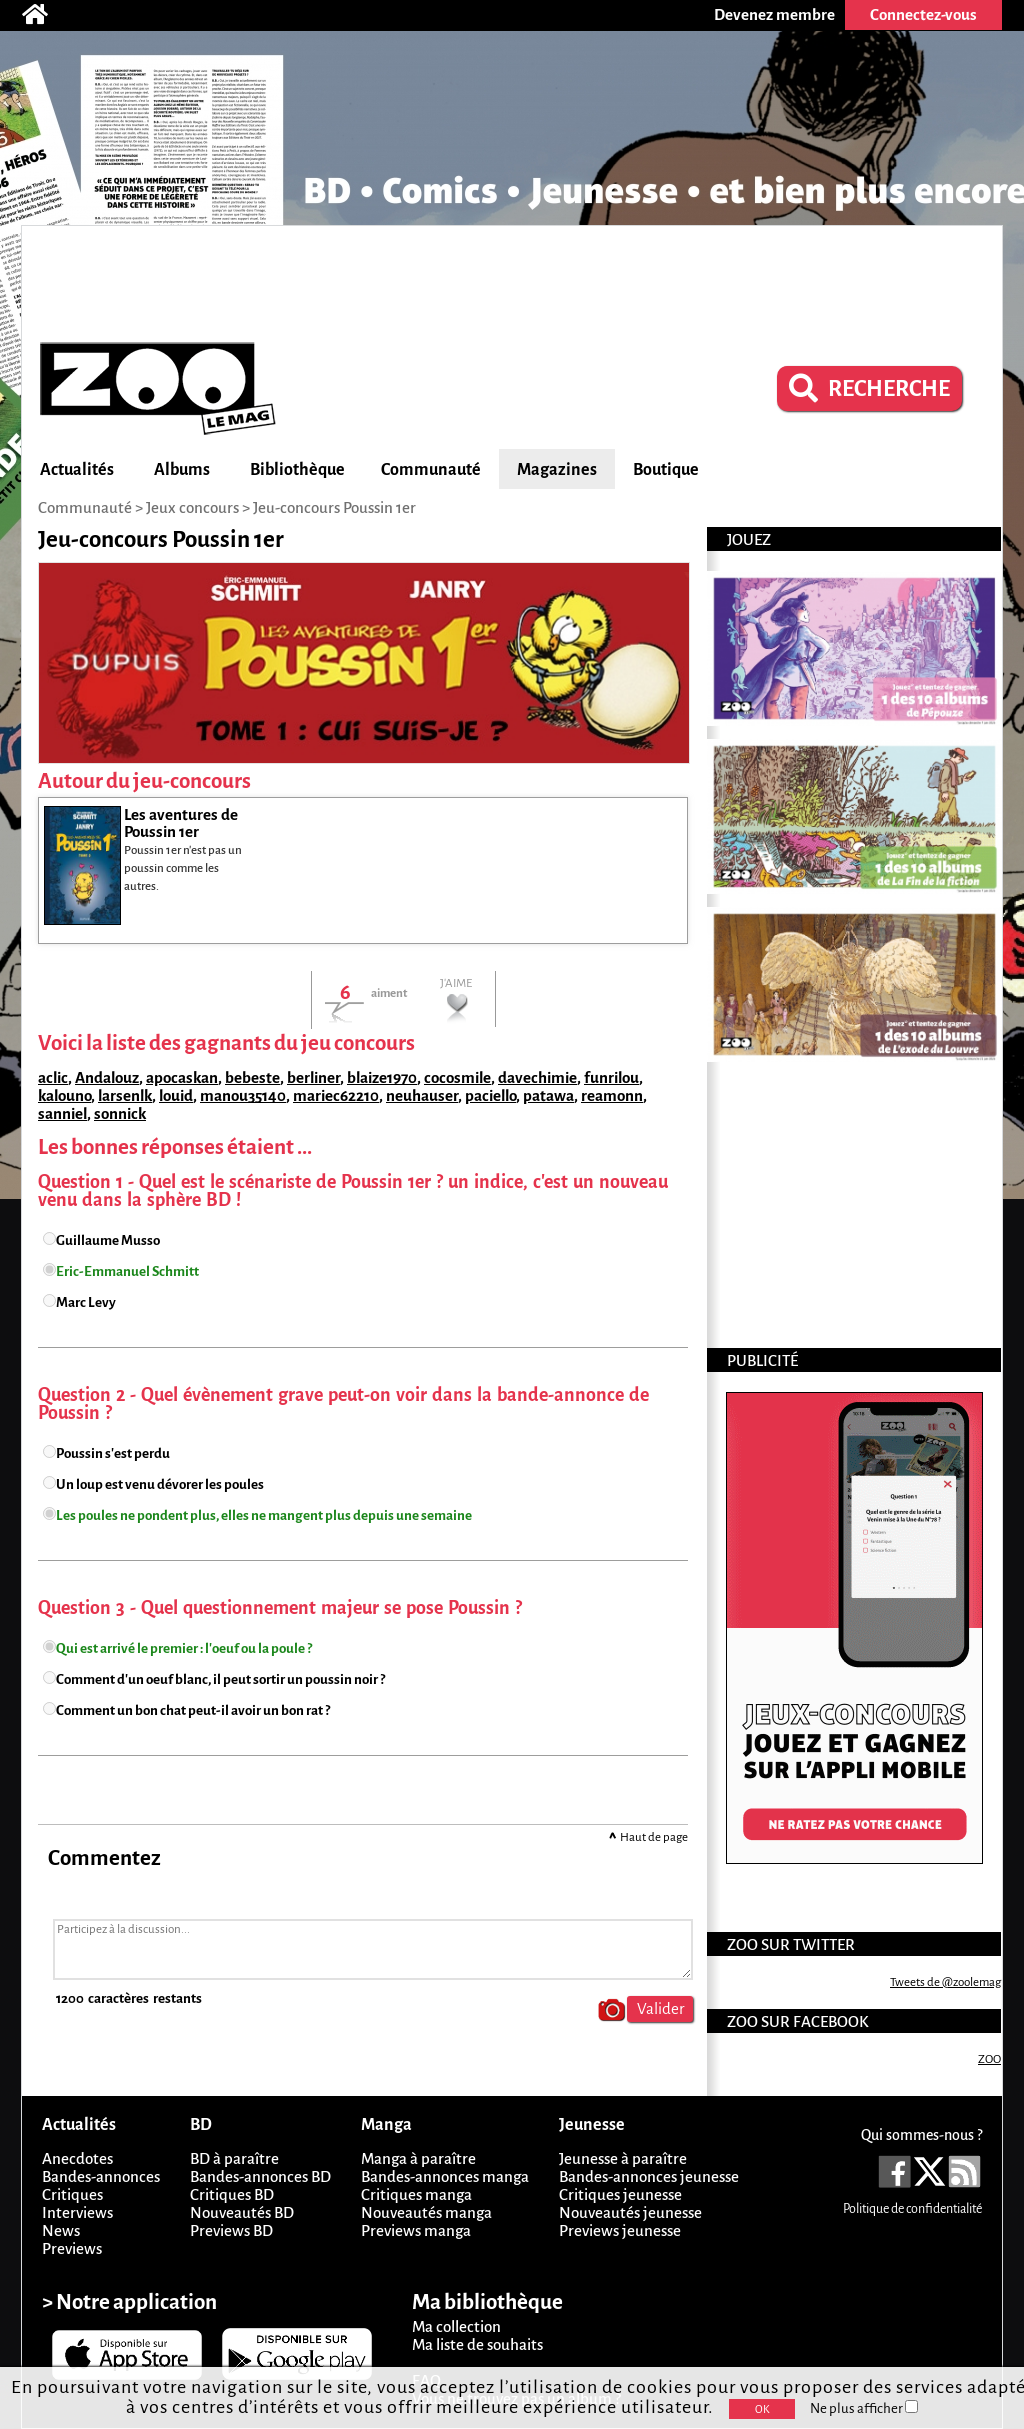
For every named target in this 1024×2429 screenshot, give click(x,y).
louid (176, 1095)
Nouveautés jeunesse (630, 2212)
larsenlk (125, 1095)
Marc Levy (86, 1302)
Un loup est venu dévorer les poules (160, 1484)
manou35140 (243, 1095)
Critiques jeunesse (620, 2194)
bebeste (252, 1077)
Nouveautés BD (242, 2212)
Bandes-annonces (101, 2176)
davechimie (537, 1077)
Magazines (557, 470)
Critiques (72, 2194)
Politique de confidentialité (912, 2209)
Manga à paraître (418, 2158)
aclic (53, 1077)
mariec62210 (336, 1095)
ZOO (989, 2059)
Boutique (666, 470)
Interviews (77, 2212)
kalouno (64, 1095)
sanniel (62, 1113)
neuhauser (422, 1095)
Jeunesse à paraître (623, 2158)
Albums (182, 470)
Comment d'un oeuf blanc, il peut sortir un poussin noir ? (220, 1679)
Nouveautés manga (426, 2212)
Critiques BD (232, 2194)
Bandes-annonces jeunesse (649, 2176)
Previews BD (231, 2230)
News (61, 2230)
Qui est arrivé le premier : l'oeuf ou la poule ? (184, 1648)
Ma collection (456, 2326)
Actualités (77, 470)
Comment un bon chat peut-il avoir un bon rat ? (193, 1710)
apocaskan (182, 1077)
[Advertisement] (512, 281)
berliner (313, 1077)
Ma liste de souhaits (477, 2344)
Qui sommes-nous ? (921, 2135)
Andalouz (107, 1077)
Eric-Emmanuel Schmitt (127, 1271)
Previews (72, 2248)
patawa (548, 1095)
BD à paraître (234, 2158)
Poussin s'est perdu (113, 1453)
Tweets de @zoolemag (945, 1982)
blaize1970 (382, 1077)
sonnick (120, 1113)
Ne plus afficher (864, 2408)
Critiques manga (416, 2194)
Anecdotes (77, 2158)
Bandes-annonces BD (260, 2176)
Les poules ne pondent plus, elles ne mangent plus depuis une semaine (264, 1515)
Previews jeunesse (620, 2230)
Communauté (431, 470)
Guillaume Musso (108, 1240)
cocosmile (457, 1077)
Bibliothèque (297, 470)
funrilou (611, 1077)
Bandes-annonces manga (445, 2176)
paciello (490, 1095)
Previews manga (416, 2230)
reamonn (612, 1095)
